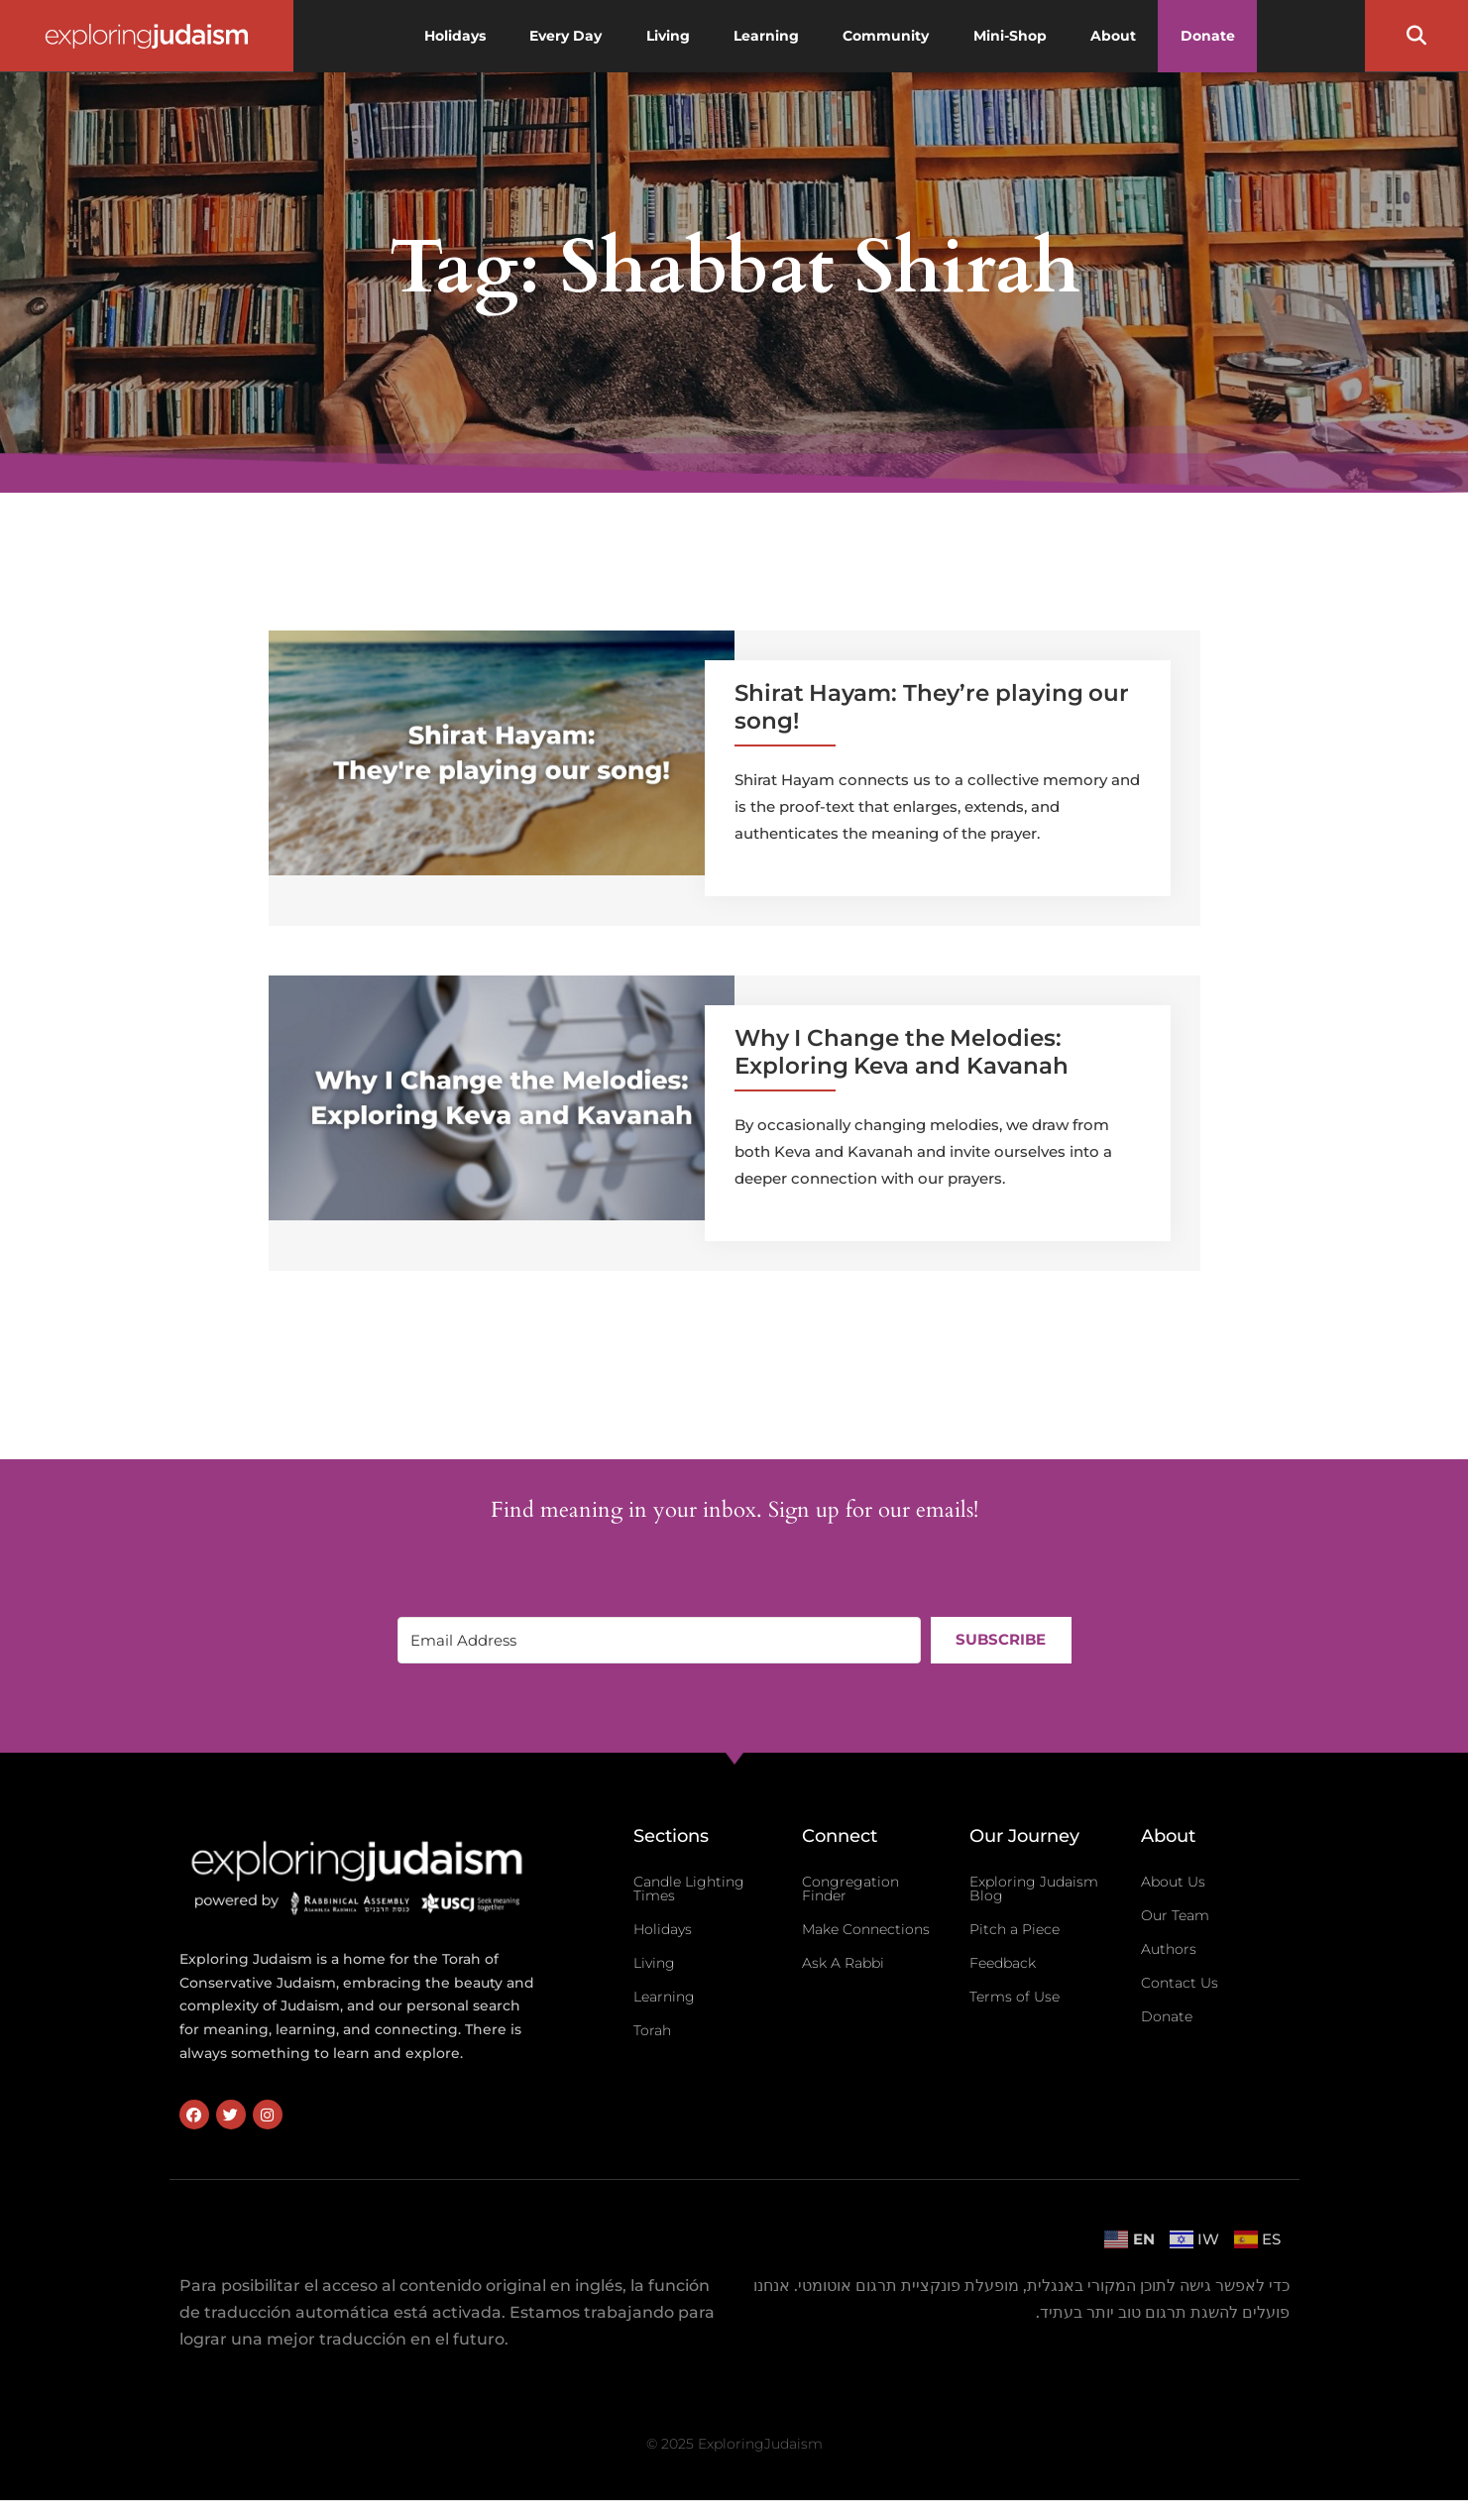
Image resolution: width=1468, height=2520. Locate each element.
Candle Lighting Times (688, 1888)
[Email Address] (659, 1640)
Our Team (1175, 1915)
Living (654, 1963)
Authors (1168, 1949)
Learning (664, 1996)
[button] (1416, 36)
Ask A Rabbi (843, 1963)
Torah (652, 2030)
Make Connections (866, 1929)
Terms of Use (1014, 1996)
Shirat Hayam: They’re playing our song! (932, 707)
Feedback (1002, 1963)
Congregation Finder (850, 1888)
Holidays (662, 1929)
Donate (1166, 2016)
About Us (1173, 1881)
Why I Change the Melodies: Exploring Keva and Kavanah (901, 1052)
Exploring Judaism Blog (1033, 1888)
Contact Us (1179, 1983)
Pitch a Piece (1014, 1929)
